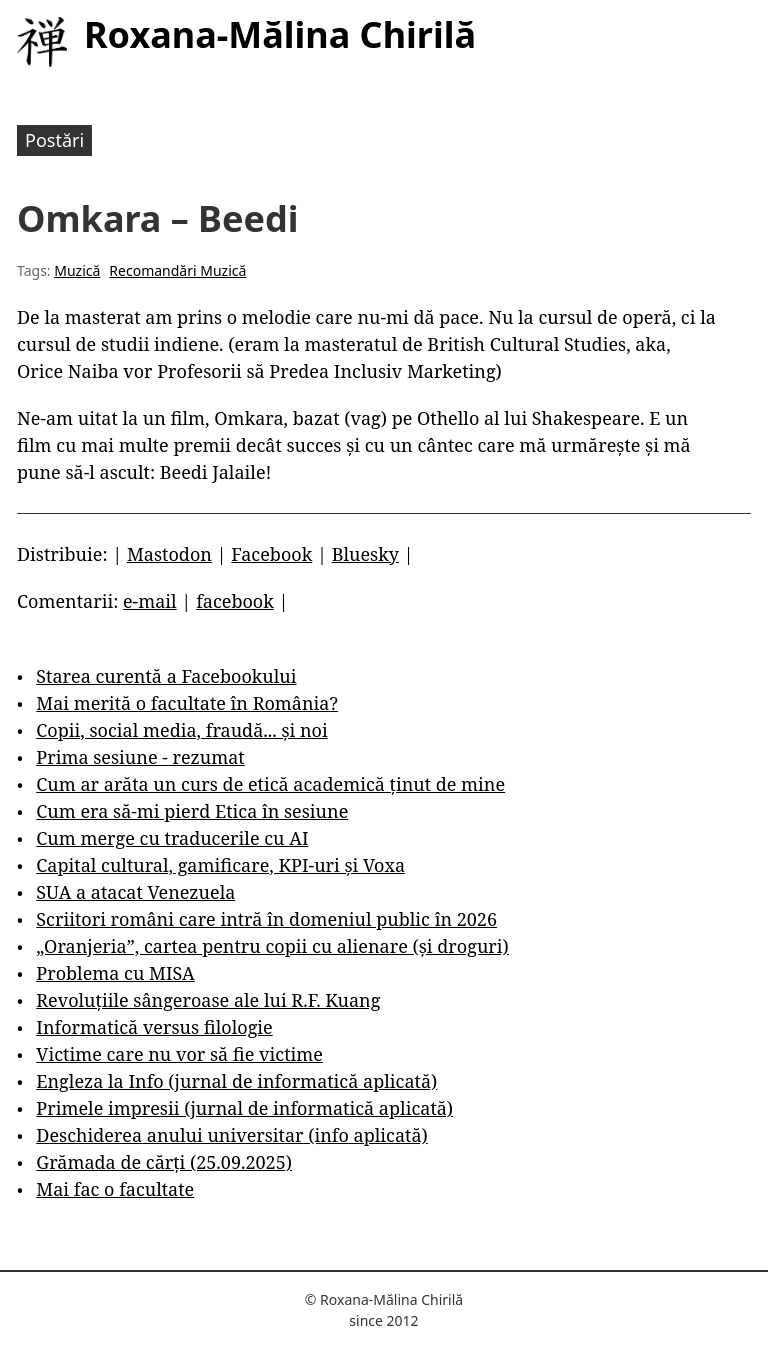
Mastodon (169, 554)
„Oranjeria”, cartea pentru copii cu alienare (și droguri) (272, 946)
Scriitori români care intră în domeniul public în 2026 (266, 919)
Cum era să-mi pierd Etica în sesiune (192, 811)
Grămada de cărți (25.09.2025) (164, 1162)
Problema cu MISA (115, 973)
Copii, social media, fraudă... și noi (181, 730)
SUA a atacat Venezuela (135, 892)
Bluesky (365, 554)
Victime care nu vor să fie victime (179, 1054)
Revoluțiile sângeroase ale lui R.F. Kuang (208, 1000)
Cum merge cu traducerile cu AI (172, 838)
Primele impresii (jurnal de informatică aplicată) (244, 1108)
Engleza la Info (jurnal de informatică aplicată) (236, 1081)
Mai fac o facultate (115, 1189)
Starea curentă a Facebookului (166, 676)
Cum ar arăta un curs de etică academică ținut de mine (270, 784)
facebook (235, 601)
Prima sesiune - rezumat (140, 757)
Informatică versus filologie (154, 1027)
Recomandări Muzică (177, 270)
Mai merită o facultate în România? (187, 703)
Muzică (77, 270)
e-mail (150, 601)
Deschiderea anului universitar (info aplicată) (231, 1135)
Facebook (271, 554)
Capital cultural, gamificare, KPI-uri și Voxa (220, 865)
